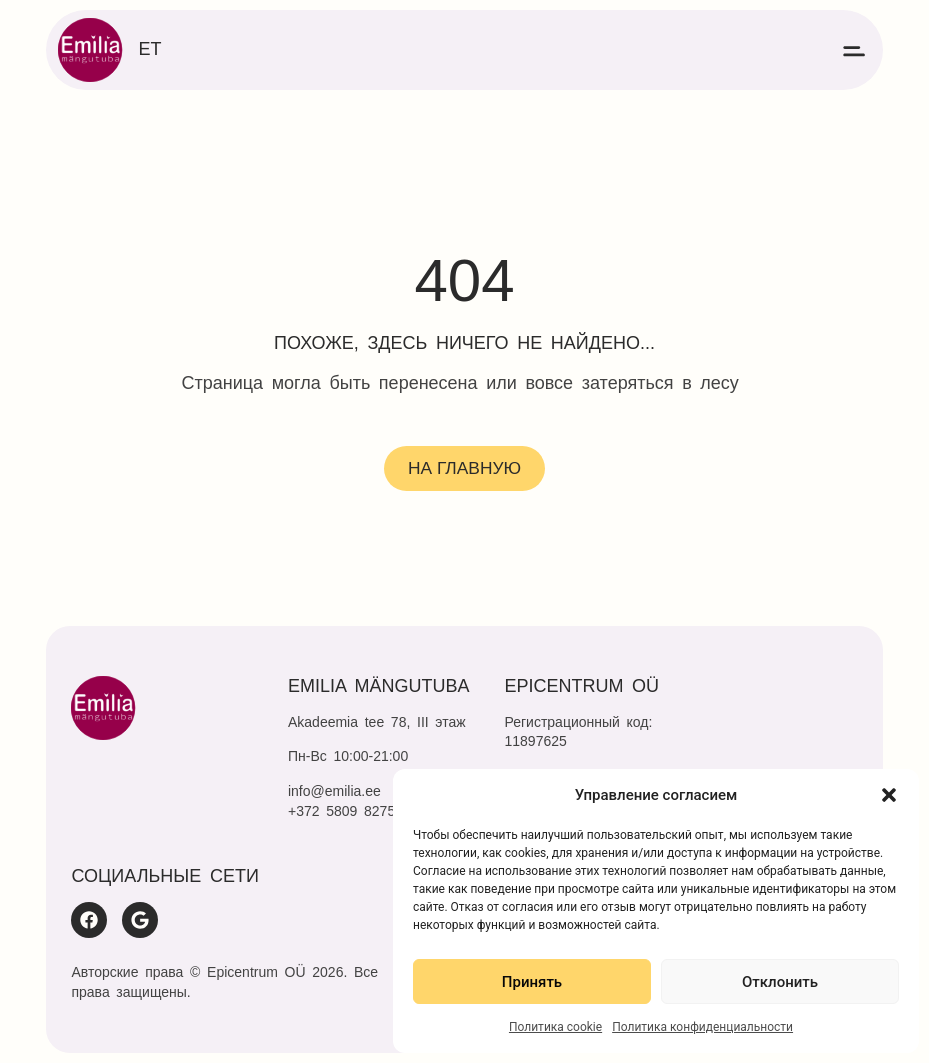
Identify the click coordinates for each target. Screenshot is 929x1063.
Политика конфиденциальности (702, 1027)
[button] (889, 795)
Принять (532, 982)
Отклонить (780, 982)
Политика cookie (555, 1027)
